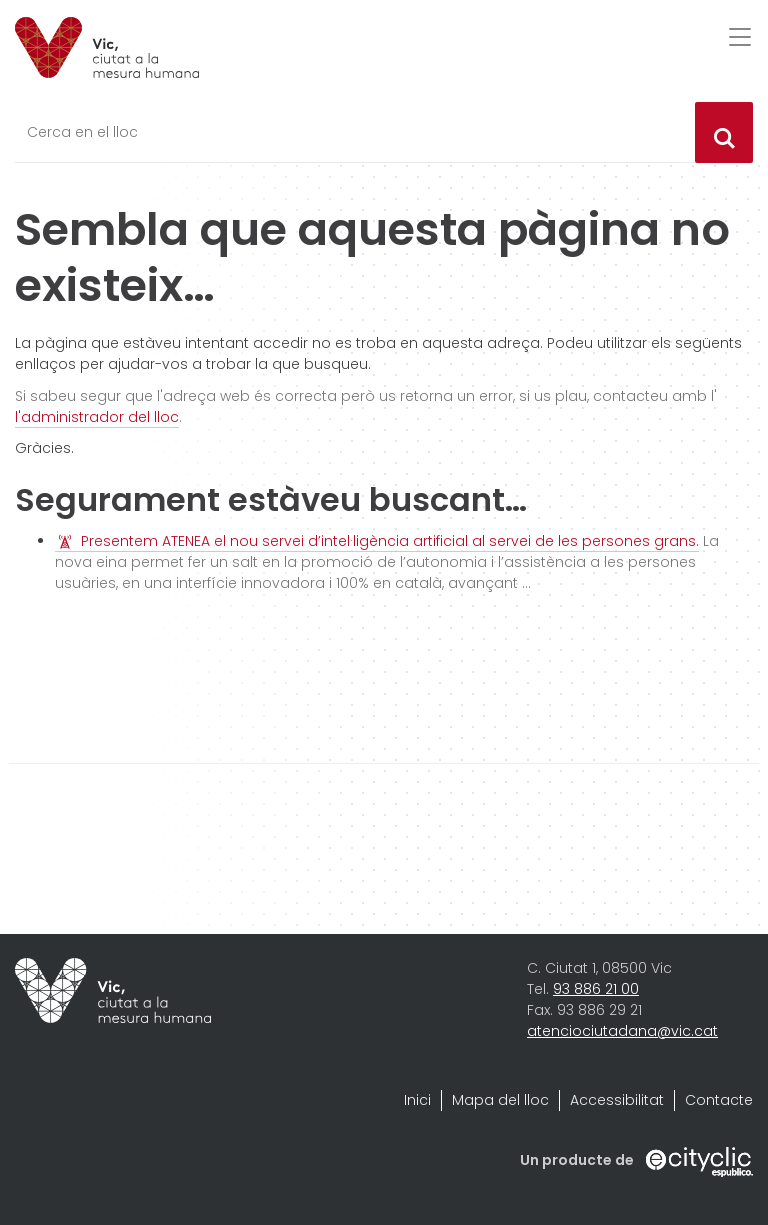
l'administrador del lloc (97, 417)
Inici (417, 1100)
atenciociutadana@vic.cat (622, 1031)
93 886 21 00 (596, 989)
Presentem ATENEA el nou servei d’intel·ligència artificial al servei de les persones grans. (390, 541)
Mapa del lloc (500, 1100)
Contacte (719, 1100)
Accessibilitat (617, 1100)
